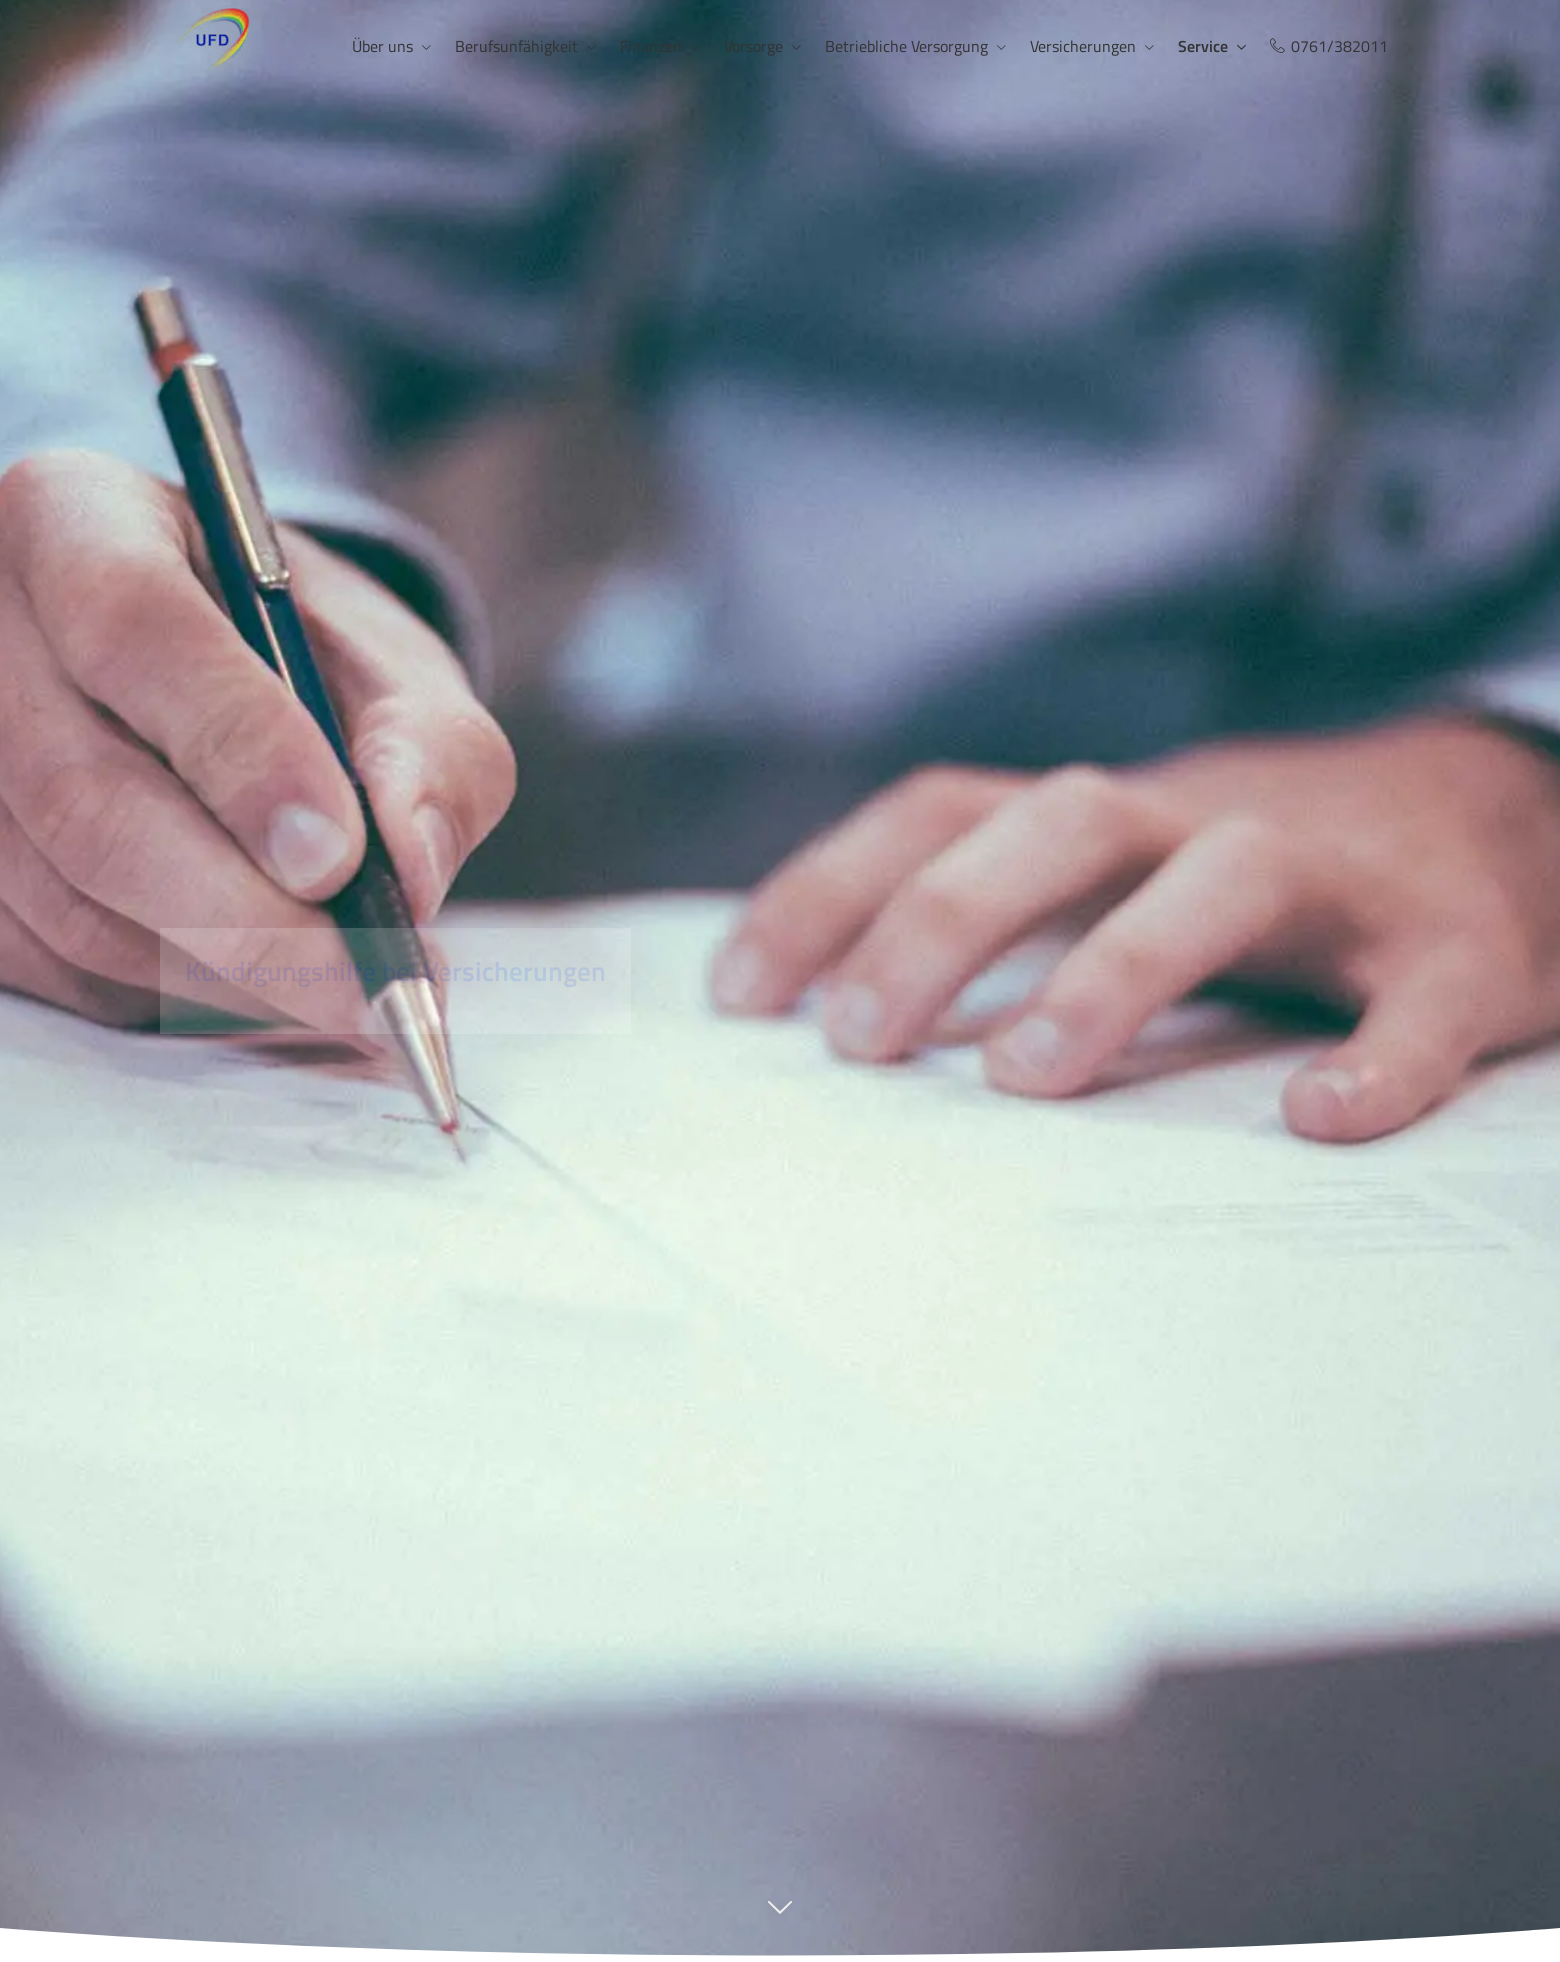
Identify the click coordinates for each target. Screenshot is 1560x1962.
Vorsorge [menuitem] (753, 46)
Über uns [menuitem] (382, 46)
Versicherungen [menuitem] (1083, 46)
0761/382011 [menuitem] (1329, 46)
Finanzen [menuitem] (651, 46)
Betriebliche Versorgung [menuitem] (906, 46)
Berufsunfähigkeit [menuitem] (516, 46)
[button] (780, 1917)
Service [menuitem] (1203, 46)
